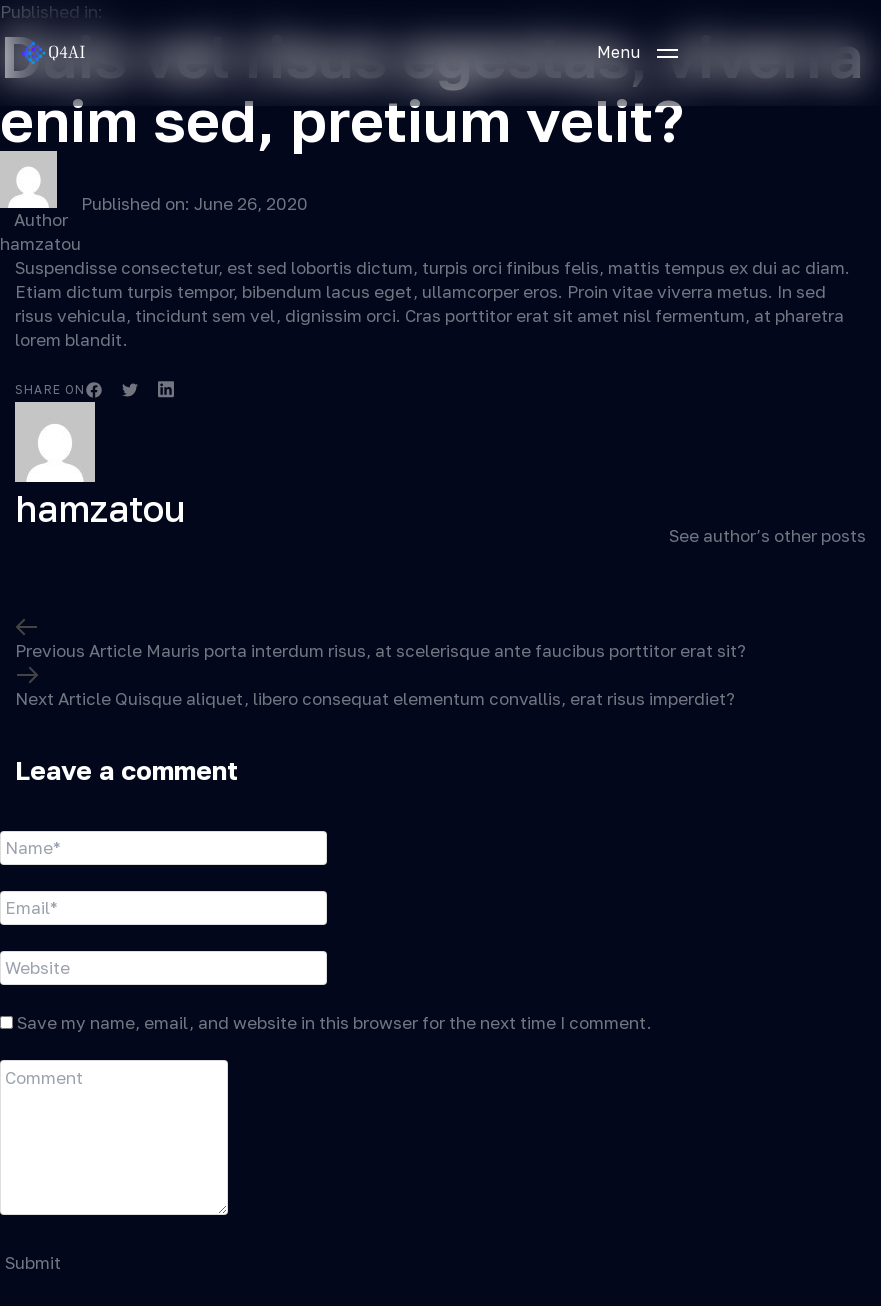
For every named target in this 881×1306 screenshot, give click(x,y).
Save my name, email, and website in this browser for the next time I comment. (334, 1022)
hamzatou (40, 243)
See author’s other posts (767, 535)
